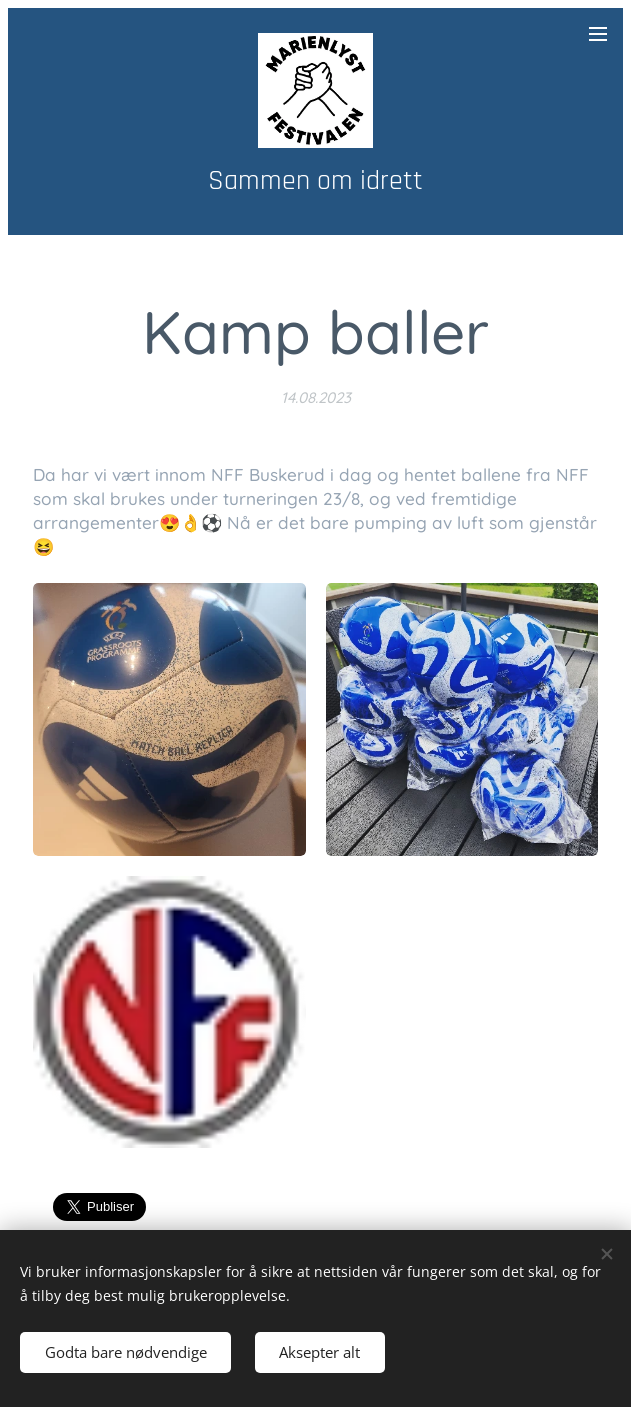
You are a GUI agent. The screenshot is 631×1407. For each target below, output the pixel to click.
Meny (598, 34)
